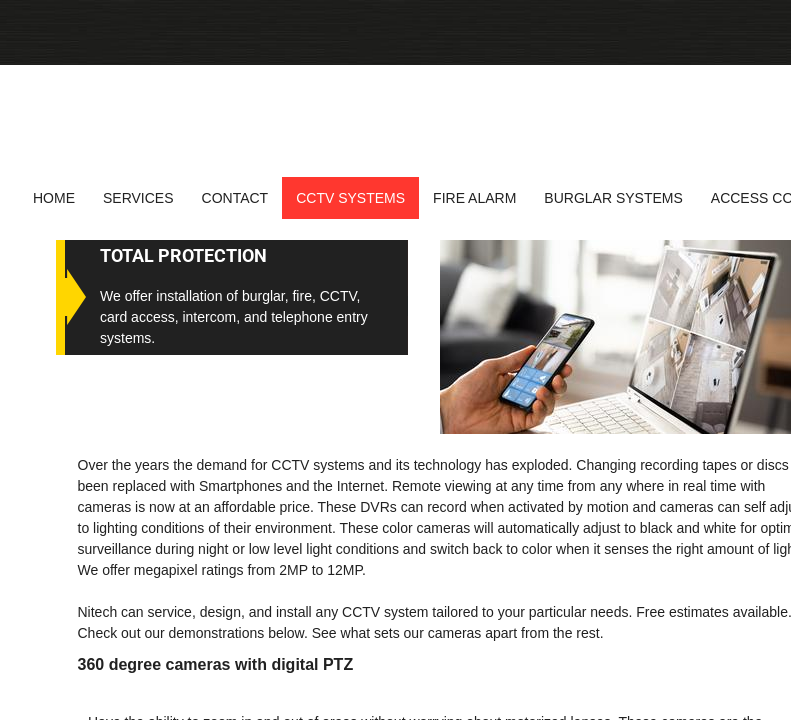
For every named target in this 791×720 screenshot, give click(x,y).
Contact (235, 198)
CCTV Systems (350, 198)
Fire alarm (474, 198)
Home (54, 198)
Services (138, 198)
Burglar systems (613, 198)
